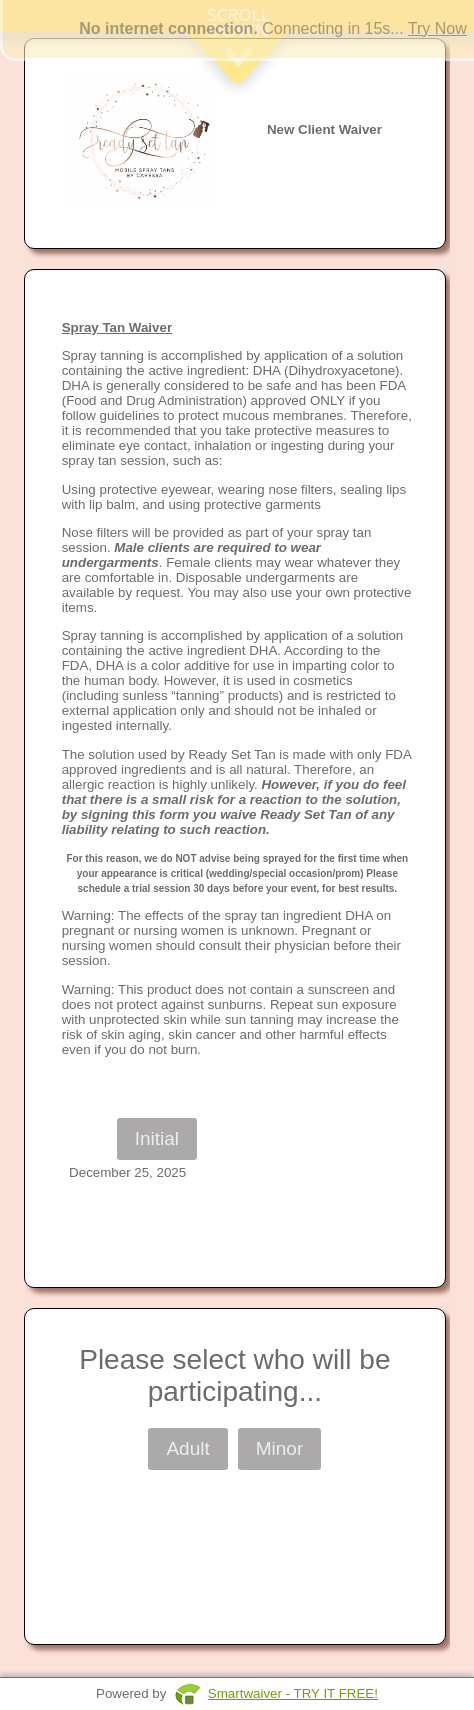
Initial (157, 1138)
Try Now (437, 28)
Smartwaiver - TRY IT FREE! (293, 1693)
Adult (187, 1448)
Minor (280, 1448)
